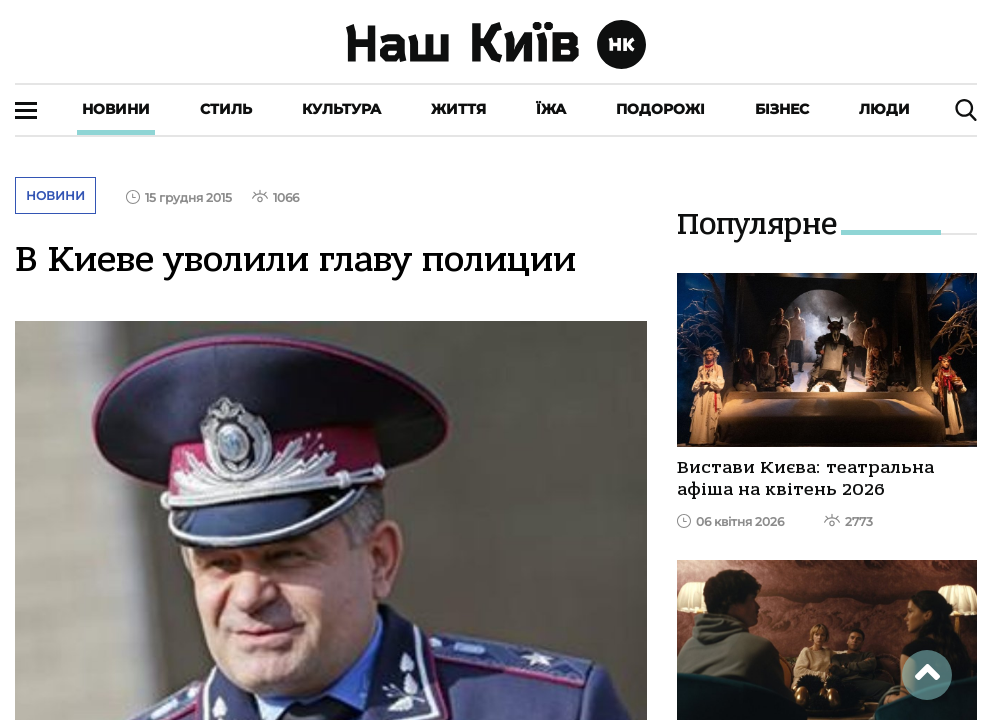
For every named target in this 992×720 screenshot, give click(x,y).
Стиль (226, 109)
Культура (341, 109)
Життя (458, 109)
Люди (884, 109)
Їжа (551, 109)
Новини (116, 109)
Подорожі (660, 109)
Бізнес (782, 109)
